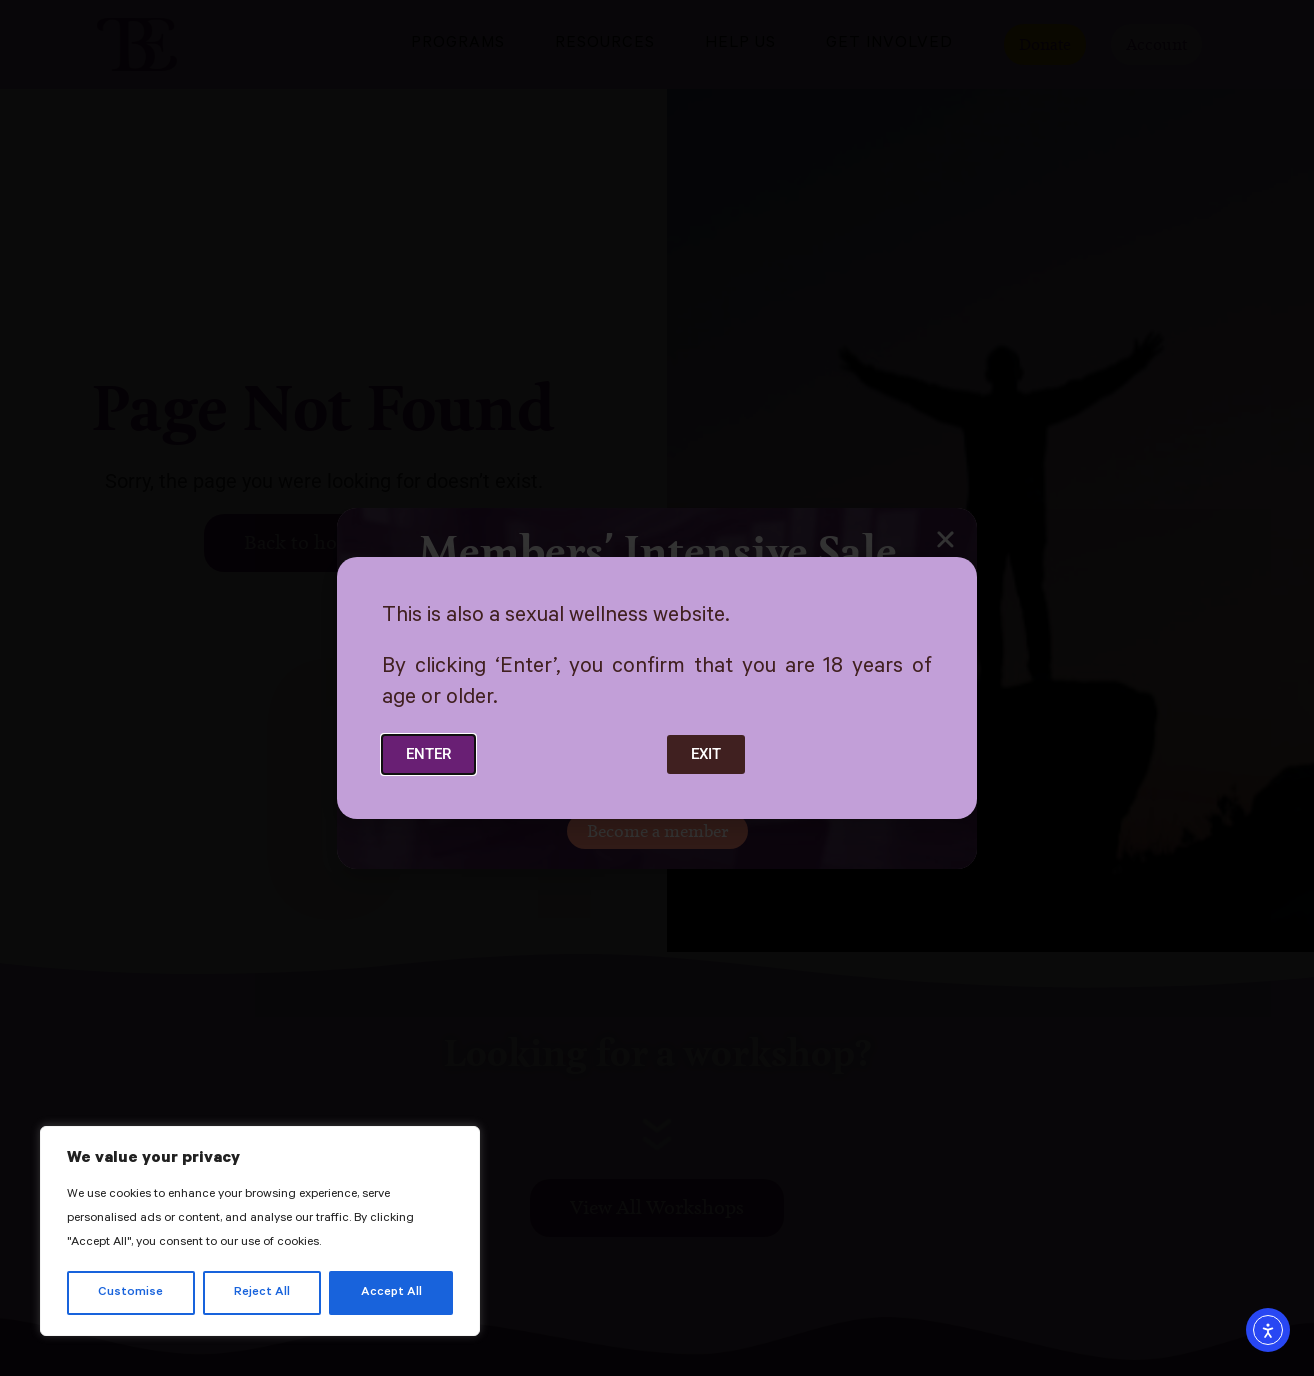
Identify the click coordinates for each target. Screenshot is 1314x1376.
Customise (130, 1293)
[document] (657, 688)
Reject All (262, 1293)
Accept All (391, 1293)
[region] (260, 1231)
